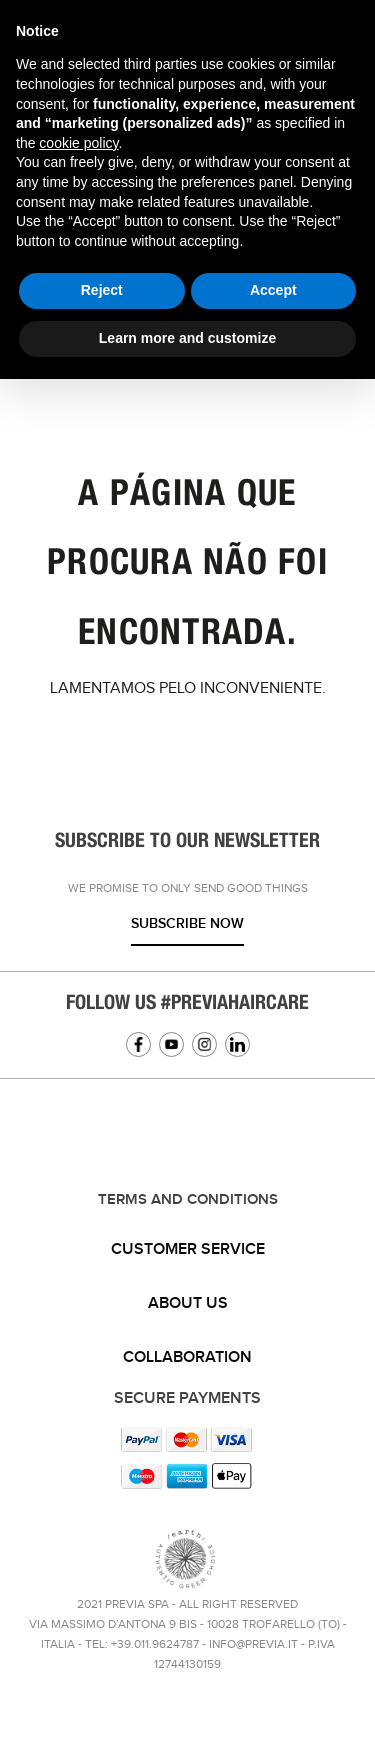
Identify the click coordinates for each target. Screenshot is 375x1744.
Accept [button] (273, 290)
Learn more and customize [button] (187, 338)
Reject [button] (102, 290)
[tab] (187, 1250)
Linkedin (237, 1044)
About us (188, 1303)
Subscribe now (187, 923)
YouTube (171, 1044)
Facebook (138, 1044)
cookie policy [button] (78, 143)
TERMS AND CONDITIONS (188, 1200)
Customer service (188, 1249)
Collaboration (187, 1357)
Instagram (204, 1044)
